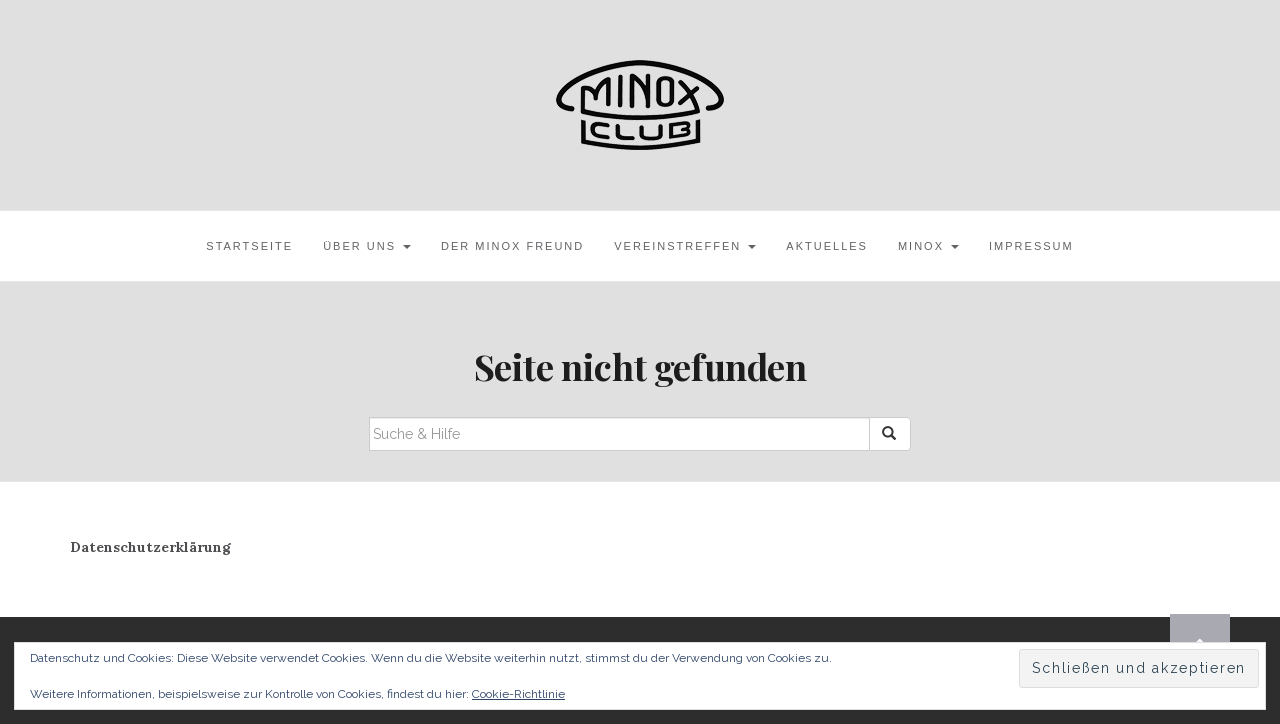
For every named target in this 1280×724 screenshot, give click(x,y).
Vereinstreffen (685, 246)
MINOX (928, 246)
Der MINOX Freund (512, 246)
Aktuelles (827, 246)
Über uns (367, 246)
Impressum (1031, 246)
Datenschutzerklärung (150, 547)
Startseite (249, 246)
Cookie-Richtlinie (518, 694)
